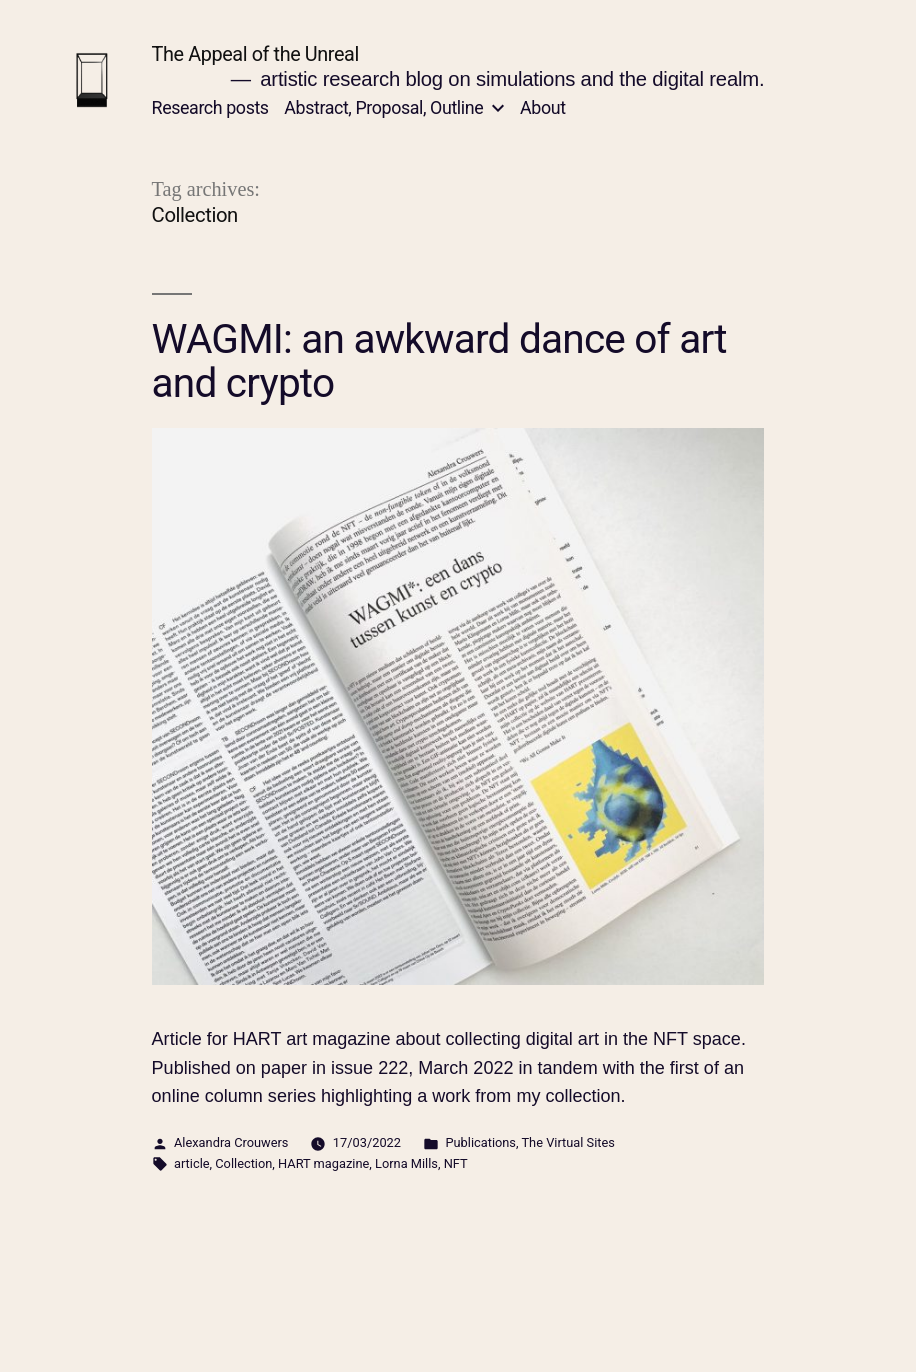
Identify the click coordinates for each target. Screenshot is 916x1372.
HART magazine (323, 1163)
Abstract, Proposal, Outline (383, 107)
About (542, 107)
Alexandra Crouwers (231, 1142)
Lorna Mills (406, 1163)
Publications (480, 1142)
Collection (243, 1163)
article (192, 1163)
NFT (456, 1163)
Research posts (210, 107)
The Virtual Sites (567, 1142)
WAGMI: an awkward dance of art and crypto (439, 361)
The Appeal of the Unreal (255, 54)
